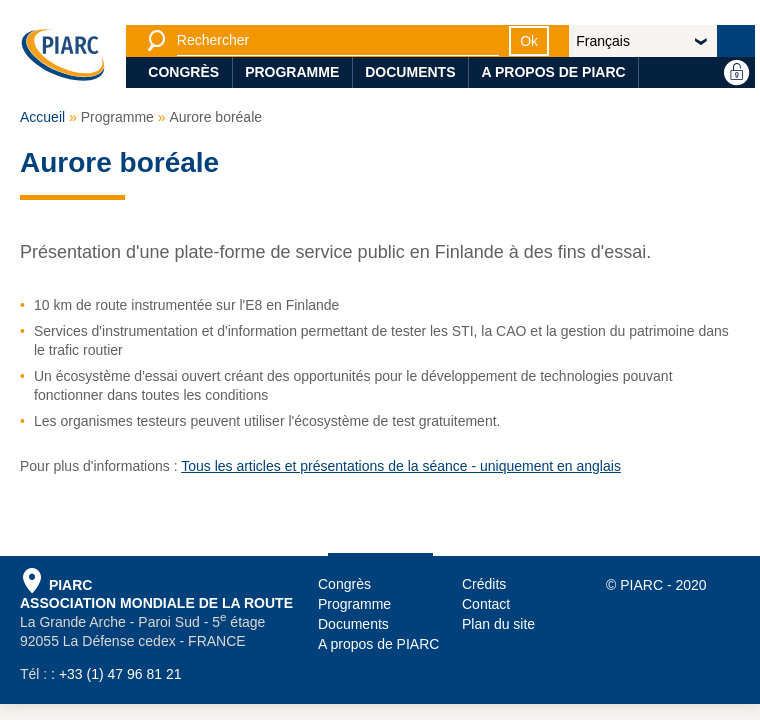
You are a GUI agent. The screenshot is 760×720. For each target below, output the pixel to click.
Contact (486, 604)
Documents (410, 72)
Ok (529, 41)
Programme (292, 72)
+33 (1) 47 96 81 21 (120, 674)
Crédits (484, 584)
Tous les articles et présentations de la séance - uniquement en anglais (401, 466)
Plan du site (498, 624)
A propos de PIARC (553, 72)
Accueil (42, 117)
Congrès (183, 72)
